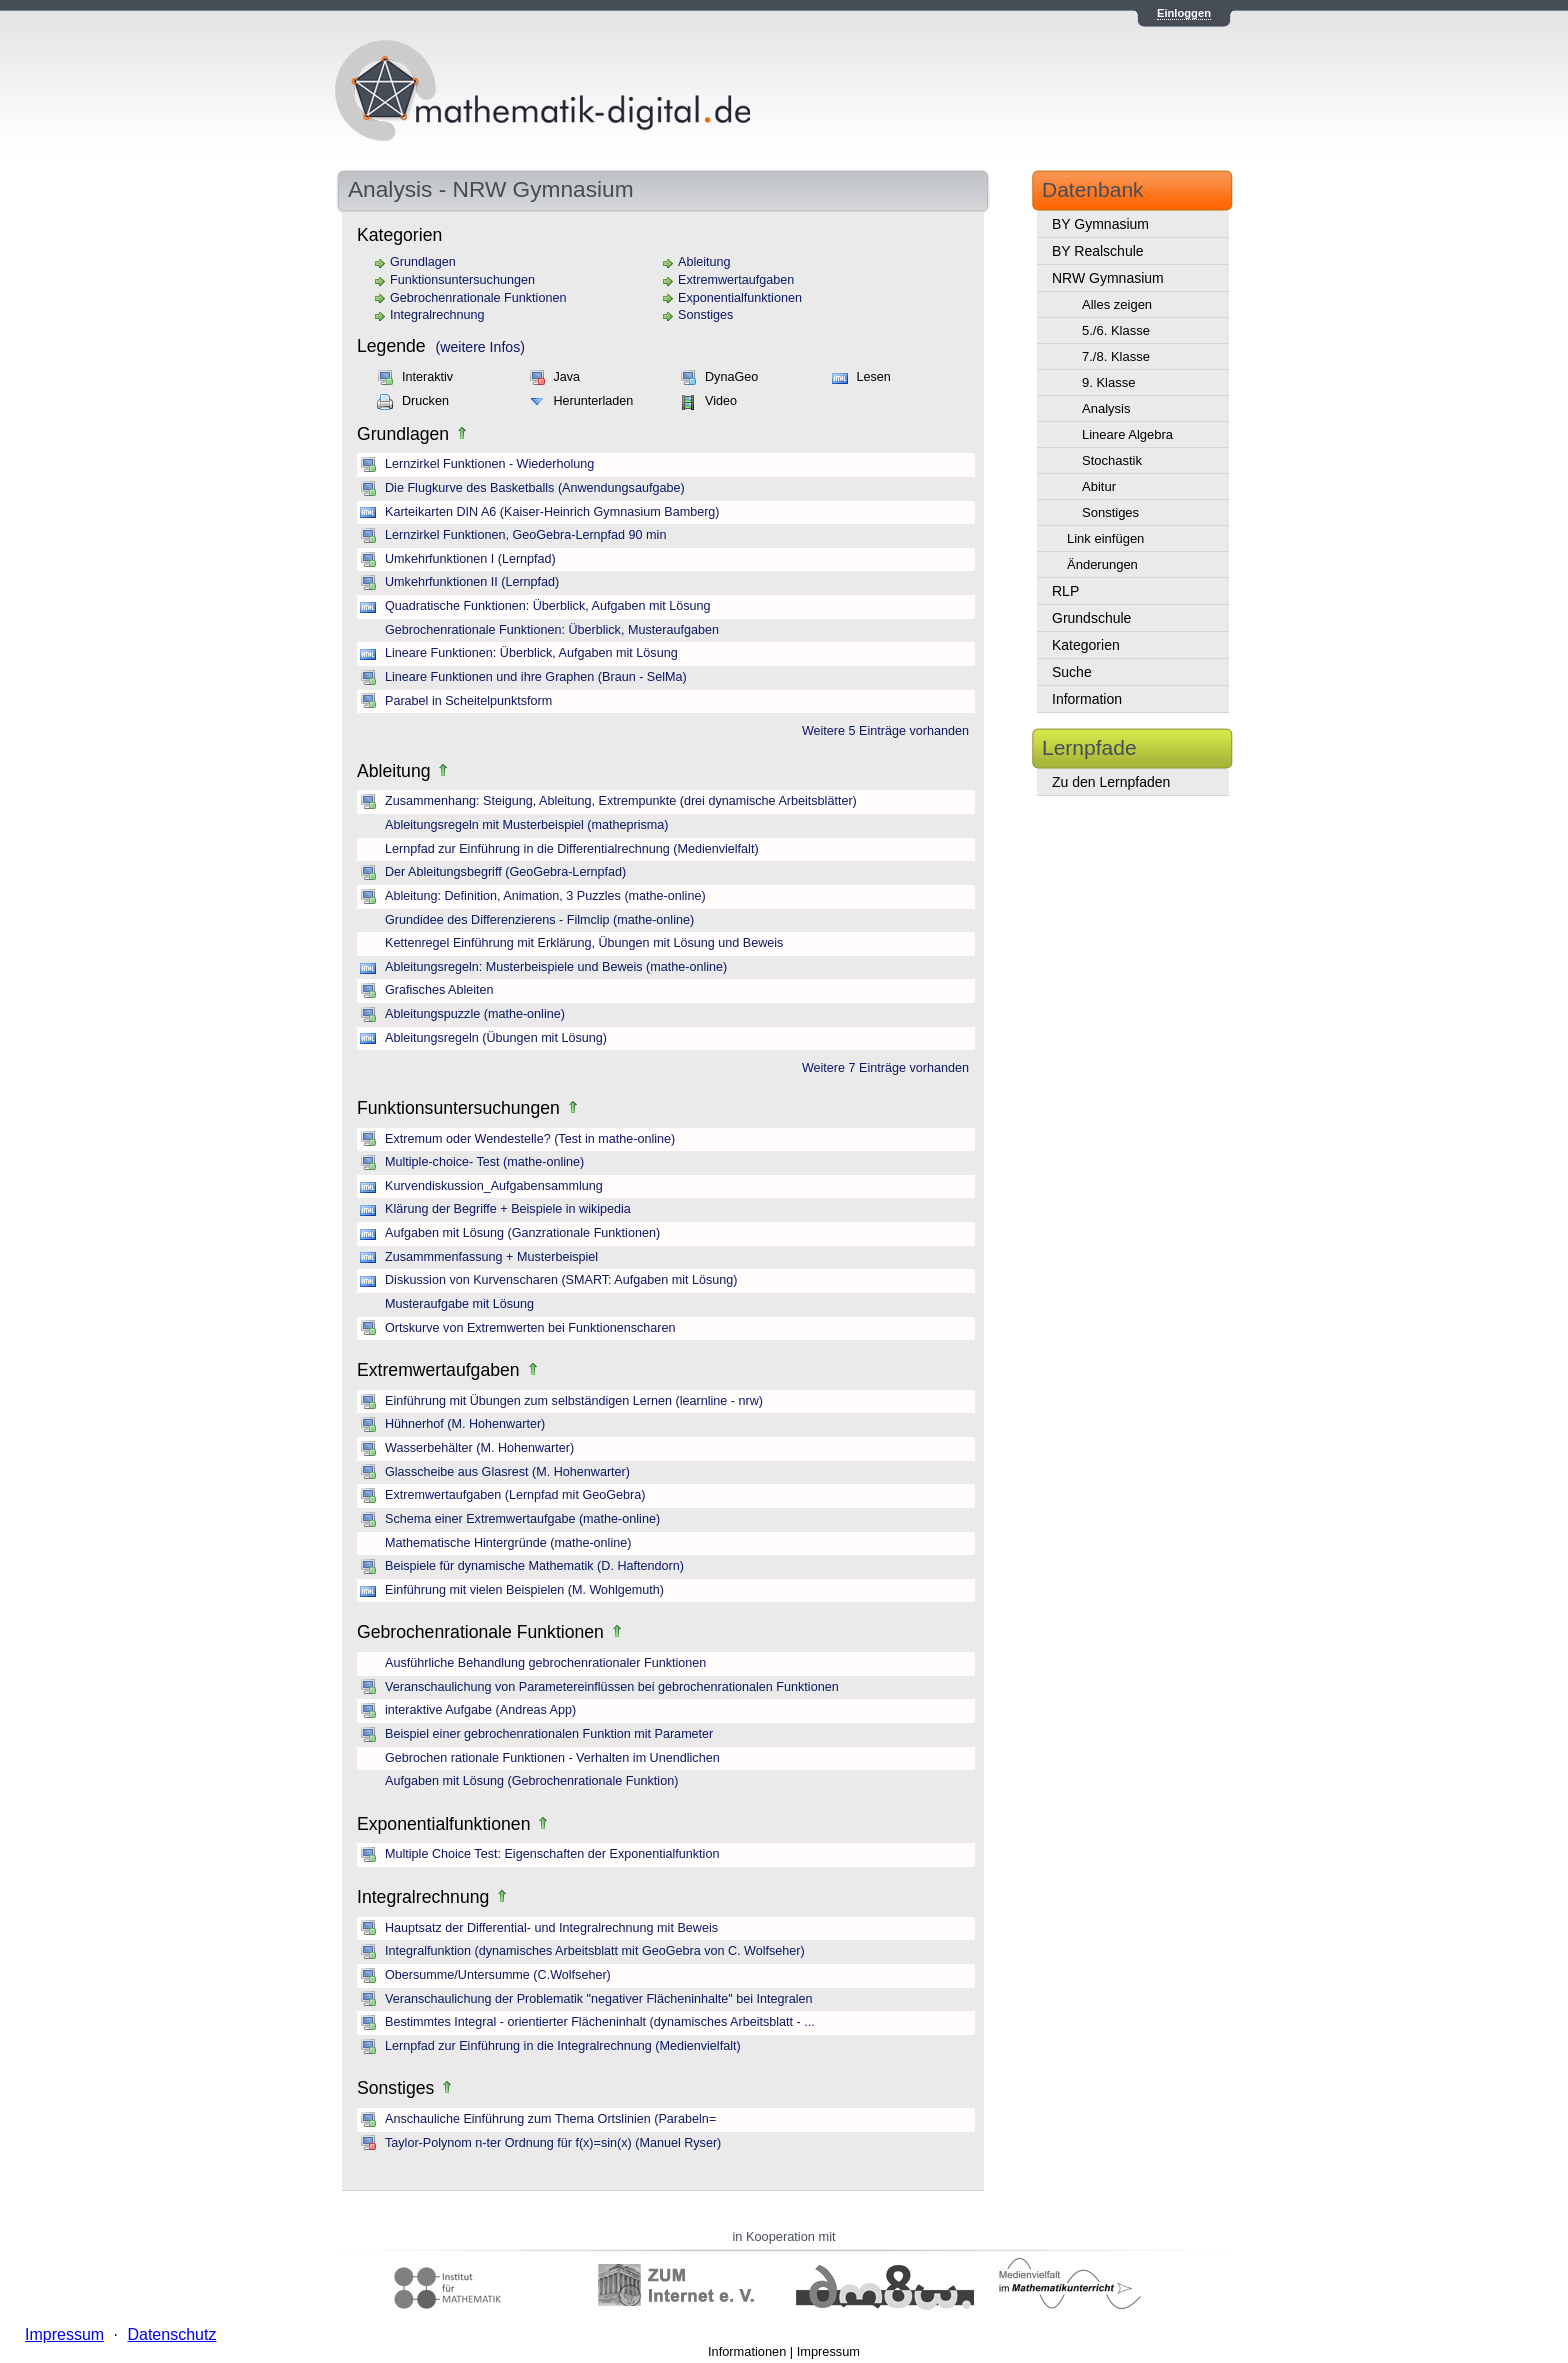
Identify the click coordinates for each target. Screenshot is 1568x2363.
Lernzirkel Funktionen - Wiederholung (489, 464)
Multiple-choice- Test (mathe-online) (484, 1162)
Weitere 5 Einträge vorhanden (885, 731)
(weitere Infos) (480, 347)
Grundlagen (423, 262)
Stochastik (1112, 460)
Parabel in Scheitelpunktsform (468, 701)
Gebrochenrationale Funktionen (478, 298)
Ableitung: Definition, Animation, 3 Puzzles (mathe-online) (545, 896)
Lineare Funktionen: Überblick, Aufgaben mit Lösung (531, 653)
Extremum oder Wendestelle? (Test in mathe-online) (530, 1139)
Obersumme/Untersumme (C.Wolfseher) (498, 1975)
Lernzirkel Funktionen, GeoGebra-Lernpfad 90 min (525, 535)
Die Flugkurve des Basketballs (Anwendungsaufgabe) (535, 488)
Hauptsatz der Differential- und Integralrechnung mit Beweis (551, 1928)
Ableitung (704, 262)
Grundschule (1091, 618)
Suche (1072, 672)
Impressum (828, 2351)
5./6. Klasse (1116, 330)
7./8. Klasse (1116, 356)
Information (1087, 699)
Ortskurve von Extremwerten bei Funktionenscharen (530, 1328)
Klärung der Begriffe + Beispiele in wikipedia (508, 1209)
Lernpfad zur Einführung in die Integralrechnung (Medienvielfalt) (563, 2046)
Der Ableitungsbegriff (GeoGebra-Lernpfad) (505, 872)
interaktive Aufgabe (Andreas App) (480, 1710)
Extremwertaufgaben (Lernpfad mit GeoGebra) (515, 1495)
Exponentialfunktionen (740, 298)
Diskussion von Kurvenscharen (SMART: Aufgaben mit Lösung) (561, 1280)
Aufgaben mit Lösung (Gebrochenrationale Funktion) (531, 1781)
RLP (1065, 591)
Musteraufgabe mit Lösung (459, 1304)
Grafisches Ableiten (439, 990)
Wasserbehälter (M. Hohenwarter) (479, 1448)
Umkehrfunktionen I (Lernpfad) (470, 559)
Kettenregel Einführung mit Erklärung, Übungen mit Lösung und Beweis (584, 943)
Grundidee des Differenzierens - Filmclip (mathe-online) (539, 920)
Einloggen (1184, 13)
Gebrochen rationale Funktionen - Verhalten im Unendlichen (552, 1758)
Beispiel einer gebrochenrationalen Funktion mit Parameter (549, 1734)
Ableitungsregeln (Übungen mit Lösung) (496, 1038)
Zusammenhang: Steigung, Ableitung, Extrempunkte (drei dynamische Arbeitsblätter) (621, 801)
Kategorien (1086, 645)
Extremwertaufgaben (736, 280)
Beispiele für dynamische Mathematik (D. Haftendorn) (534, 1566)
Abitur (1099, 486)
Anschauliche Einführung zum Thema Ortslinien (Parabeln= (550, 2119)
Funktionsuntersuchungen (462, 280)
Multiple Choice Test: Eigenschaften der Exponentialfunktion (552, 1854)
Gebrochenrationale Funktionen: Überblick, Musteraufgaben (552, 630)
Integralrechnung (437, 315)
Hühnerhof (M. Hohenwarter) (465, 1424)
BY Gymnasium (1100, 224)
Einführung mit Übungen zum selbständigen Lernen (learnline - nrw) (574, 1401)
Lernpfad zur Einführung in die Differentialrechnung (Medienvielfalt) (572, 849)
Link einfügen (1105, 538)
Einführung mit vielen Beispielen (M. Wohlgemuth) (524, 1590)
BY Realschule (1098, 251)
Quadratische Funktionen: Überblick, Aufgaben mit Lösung (548, 606)
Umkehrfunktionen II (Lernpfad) (472, 582)
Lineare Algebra (1127, 434)
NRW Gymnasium (1108, 278)
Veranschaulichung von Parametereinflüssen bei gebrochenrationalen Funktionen (612, 1687)
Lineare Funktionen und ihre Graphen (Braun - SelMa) (536, 677)
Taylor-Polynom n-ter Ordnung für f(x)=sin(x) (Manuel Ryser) (553, 2143)
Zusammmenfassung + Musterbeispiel (491, 1257)
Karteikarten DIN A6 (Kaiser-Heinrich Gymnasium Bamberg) (552, 512)
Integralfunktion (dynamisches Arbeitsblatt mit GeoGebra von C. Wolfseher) (595, 1951)
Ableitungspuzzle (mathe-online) (475, 1014)
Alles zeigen (1117, 304)
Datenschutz (171, 2334)
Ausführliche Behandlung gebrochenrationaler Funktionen (545, 1663)
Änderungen (1102, 564)
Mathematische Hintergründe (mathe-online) (508, 1543)
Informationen (747, 2351)
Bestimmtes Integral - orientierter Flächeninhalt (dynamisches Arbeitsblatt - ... (600, 2022)
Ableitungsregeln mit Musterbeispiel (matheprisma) (526, 825)
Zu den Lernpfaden (1111, 782)
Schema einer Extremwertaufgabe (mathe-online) (522, 1519)
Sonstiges (705, 315)
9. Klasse (1108, 382)
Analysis (1106, 408)
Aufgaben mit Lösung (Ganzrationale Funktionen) (522, 1233)
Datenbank (1093, 189)
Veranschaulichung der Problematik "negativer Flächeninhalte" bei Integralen (599, 1999)
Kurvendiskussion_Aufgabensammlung (494, 1186)
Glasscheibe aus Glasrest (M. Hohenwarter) (507, 1472)
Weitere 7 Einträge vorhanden (885, 1068)
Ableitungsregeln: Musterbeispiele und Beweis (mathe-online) (556, 967)
